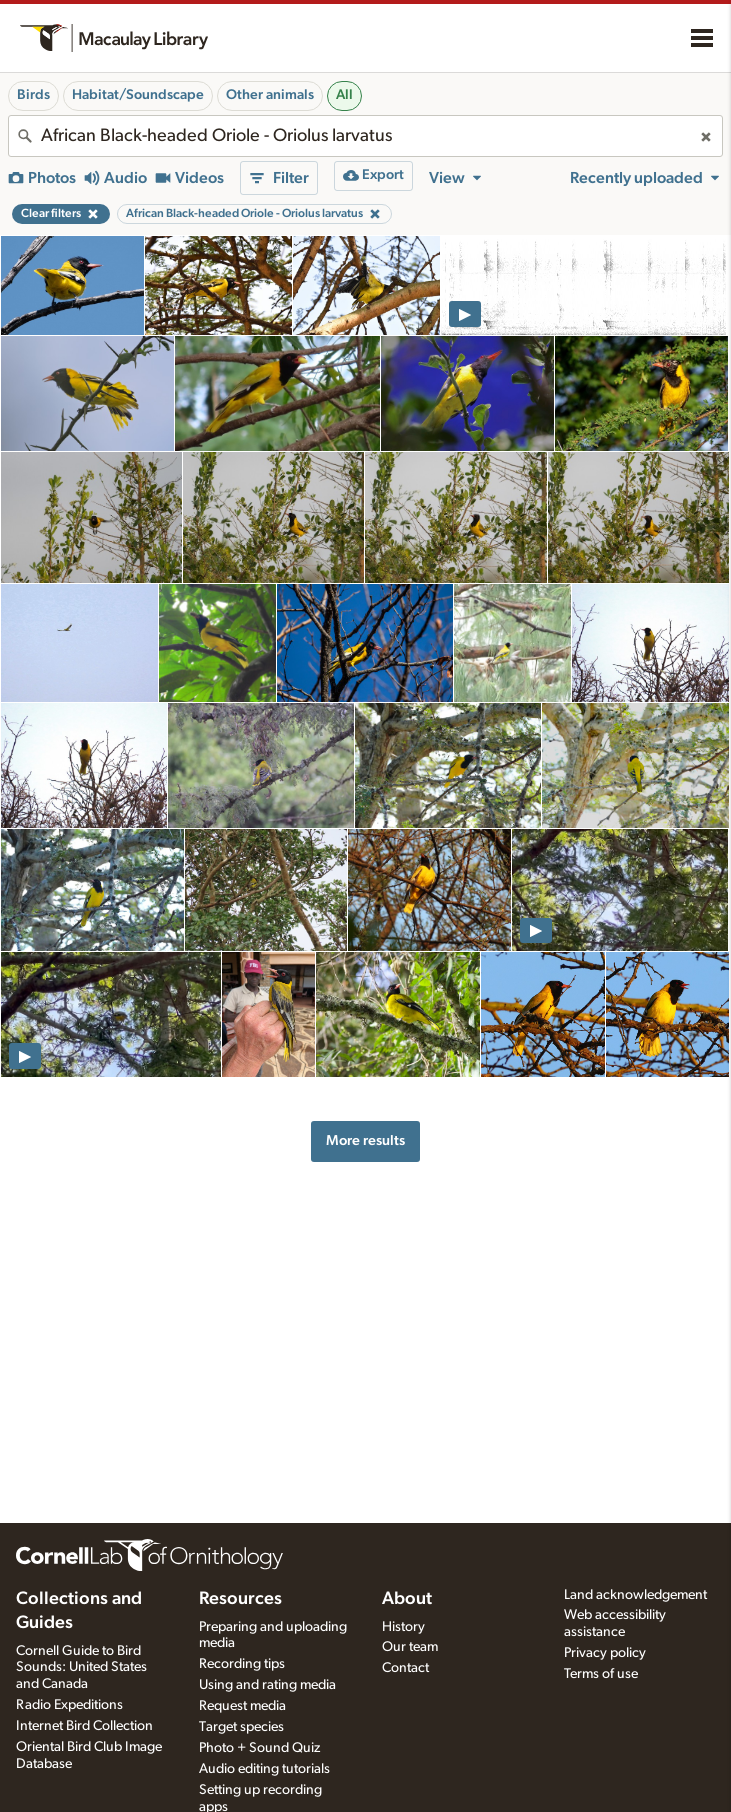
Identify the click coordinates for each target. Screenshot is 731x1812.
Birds (33, 95)
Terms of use (601, 1674)
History (403, 1627)
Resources (240, 1599)
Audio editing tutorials (264, 1769)
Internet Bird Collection (84, 1726)
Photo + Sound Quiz (259, 1748)
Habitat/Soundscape (138, 95)
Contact (405, 1668)
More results (365, 1140)
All (344, 95)
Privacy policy (605, 1653)
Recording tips (242, 1664)
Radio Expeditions (69, 1705)
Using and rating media (267, 1685)
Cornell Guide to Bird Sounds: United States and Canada (81, 1668)
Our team (410, 1647)
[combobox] (365, 136)
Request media (242, 1706)
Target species (241, 1727)
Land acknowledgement (635, 1595)
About (407, 1599)
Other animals (270, 95)
